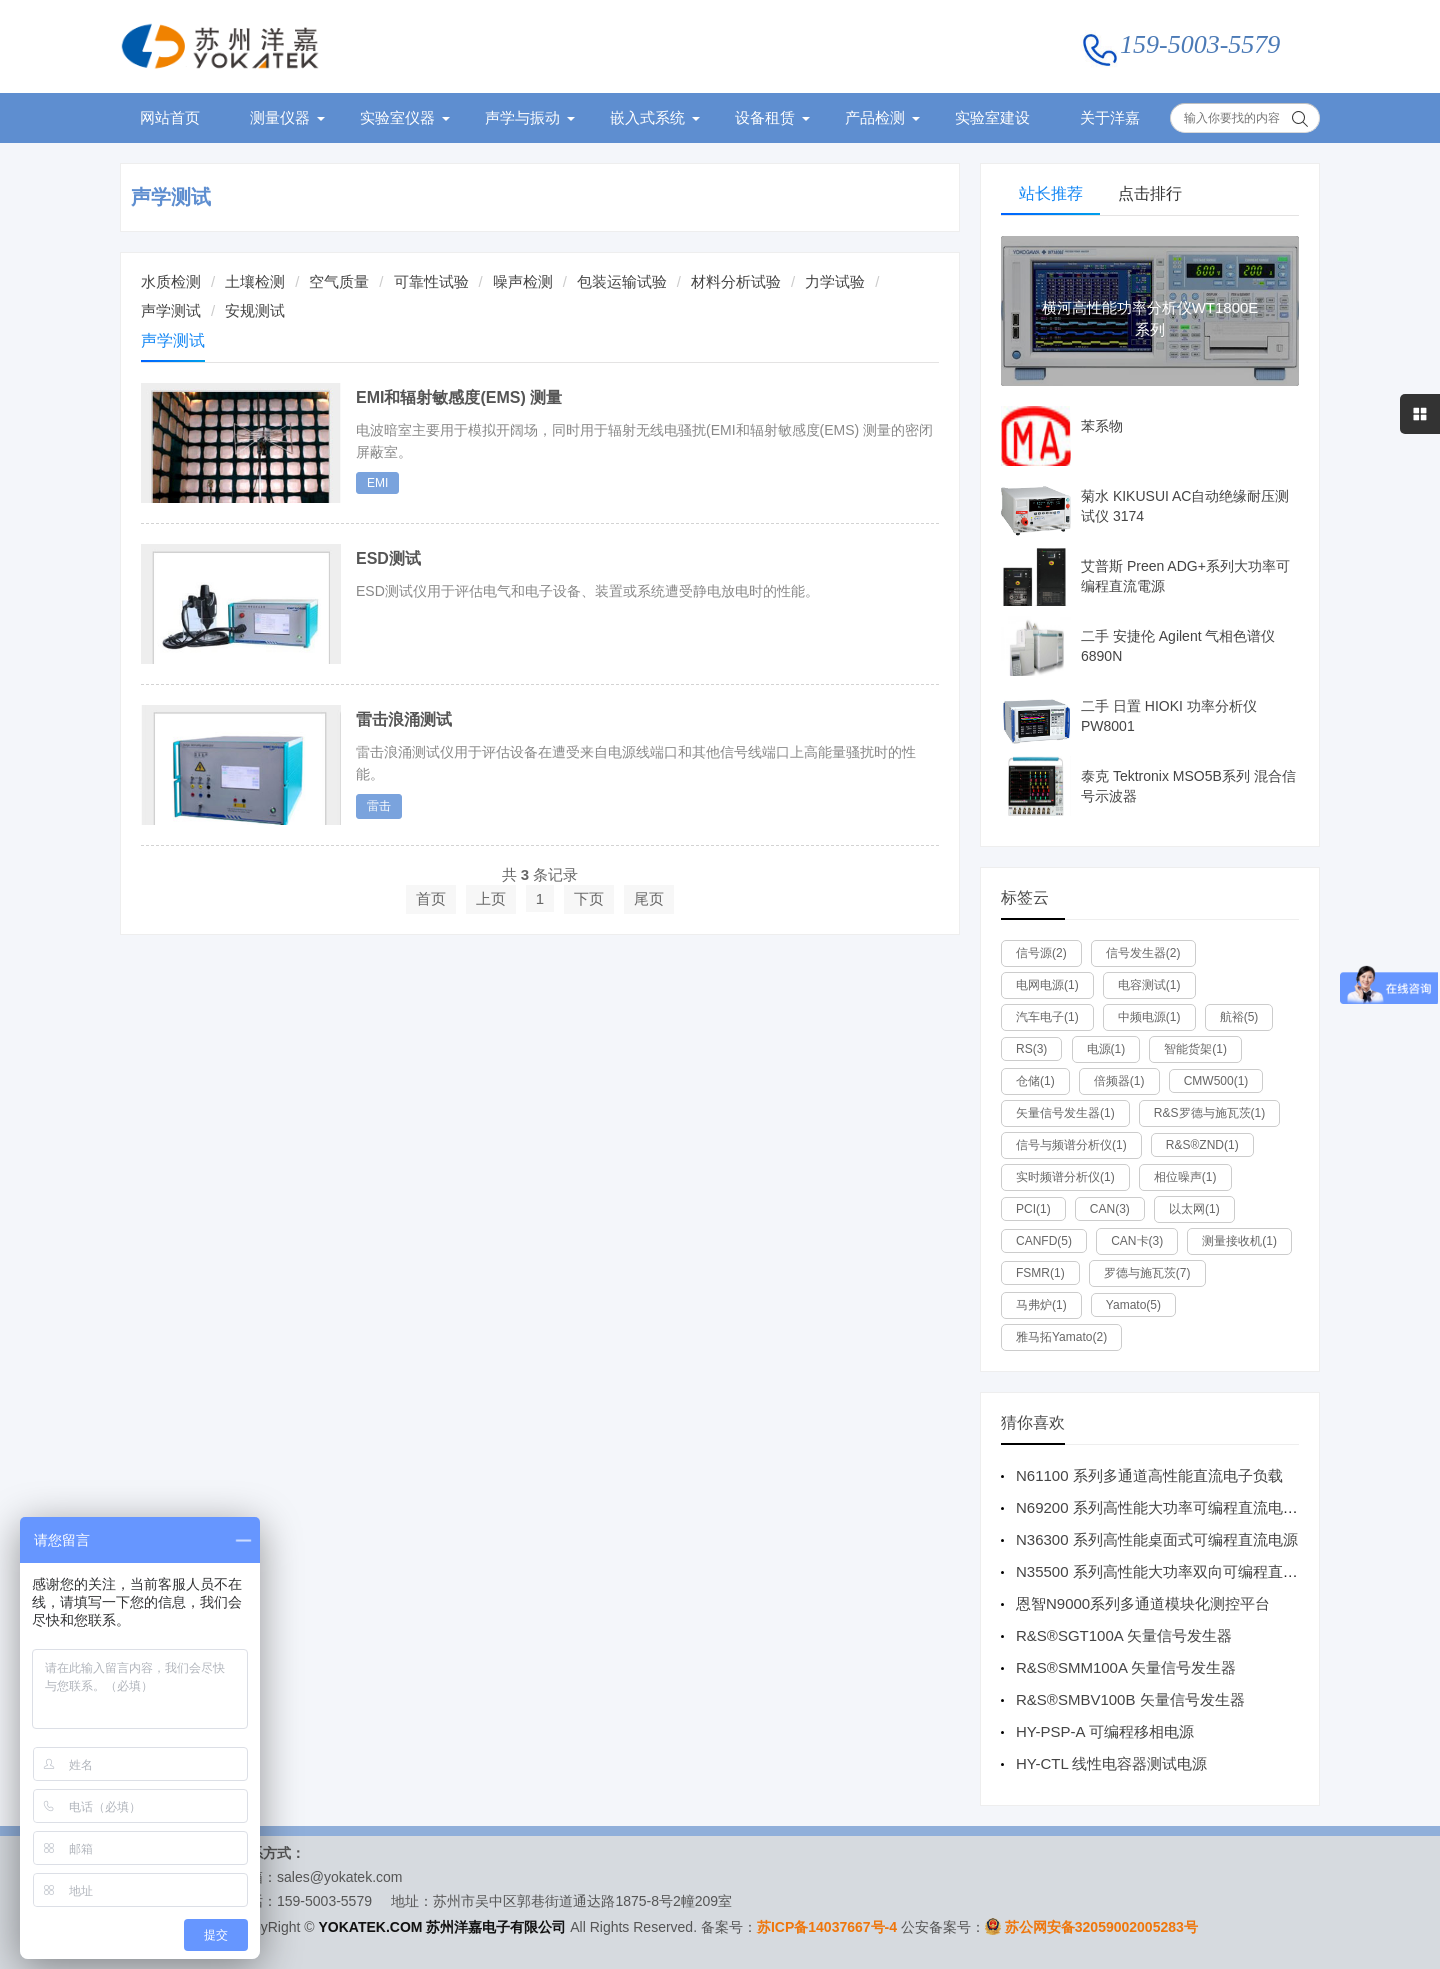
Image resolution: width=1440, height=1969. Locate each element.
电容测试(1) (1149, 985)
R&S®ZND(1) (1202, 1145)
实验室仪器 (397, 117)
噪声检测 (523, 281)
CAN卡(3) (1137, 1241)
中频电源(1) (1149, 1017)
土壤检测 (255, 281)
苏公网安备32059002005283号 (1101, 1927)
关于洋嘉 (1110, 117)
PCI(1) (1033, 1209)
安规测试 (255, 310)
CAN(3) (1110, 1209)
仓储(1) (1035, 1081)
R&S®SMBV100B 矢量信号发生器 (1130, 1699)
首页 (431, 898)
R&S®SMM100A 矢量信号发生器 (1126, 1667)
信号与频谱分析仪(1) (1071, 1145)
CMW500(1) (1216, 1081)
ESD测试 (388, 558)
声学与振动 (522, 117)
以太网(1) (1194, 1209)
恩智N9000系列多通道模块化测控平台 (1143, 1603)
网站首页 (170, 117)
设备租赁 (765, 117)
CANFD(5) (1044, 1241)
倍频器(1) (1119, 1081)
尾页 (649, 898)
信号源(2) (1041, 953)
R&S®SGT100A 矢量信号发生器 (1124, 1635)
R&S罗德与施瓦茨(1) (1209, 1113)
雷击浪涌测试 (404, 719)
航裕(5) (1239, 1017)
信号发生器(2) (1143, 953)
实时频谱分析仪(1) (1065, 1177)
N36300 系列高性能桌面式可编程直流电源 (1157, 1539)
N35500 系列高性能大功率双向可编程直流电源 (1172, 1571)
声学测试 (171, 197)
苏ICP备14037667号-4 (827, 1927)
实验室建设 (992, 117)
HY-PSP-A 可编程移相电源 (1105, 1731)
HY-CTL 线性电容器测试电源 (1111, 1763)
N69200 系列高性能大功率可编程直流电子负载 (1172, 1507)
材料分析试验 (736, 281)
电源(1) (1106, 1049)
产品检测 (875, 117)
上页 (491, 898)
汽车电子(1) (1047, 1017)
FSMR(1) (1040, 1273)
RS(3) (1031, 1049)
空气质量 (339, 281)
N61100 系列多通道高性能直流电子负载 (1149, 1475)
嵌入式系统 (647, 117)
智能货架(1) (1195, 1049)
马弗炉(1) (1041, 1305)
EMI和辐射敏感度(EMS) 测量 (459, 397)
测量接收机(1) (1239, 1241)
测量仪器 (280, 117)
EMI (377, 483)
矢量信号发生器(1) (1065, 1113)
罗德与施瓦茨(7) (1147, 1273)
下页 (589, 898)
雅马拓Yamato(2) (1061, 1337)
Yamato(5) (1133, 1305)
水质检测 (171, 281)
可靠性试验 (431, 281)
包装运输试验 (622, 281)
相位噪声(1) (1185, 1177)
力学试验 (835, 281)
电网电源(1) (1047, 985)
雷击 (379, 806)
